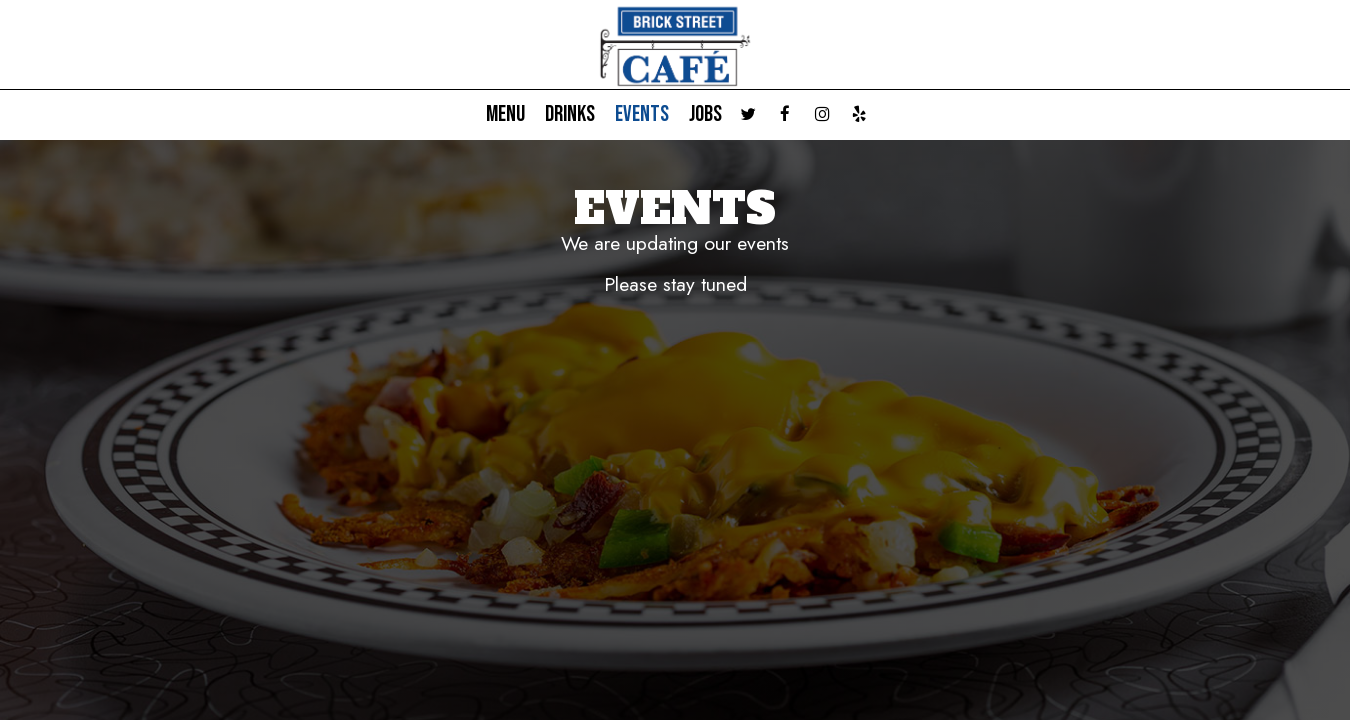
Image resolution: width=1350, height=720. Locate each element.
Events (642, 115)
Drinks (570, 115)
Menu (505, 115)
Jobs (705, 115)
